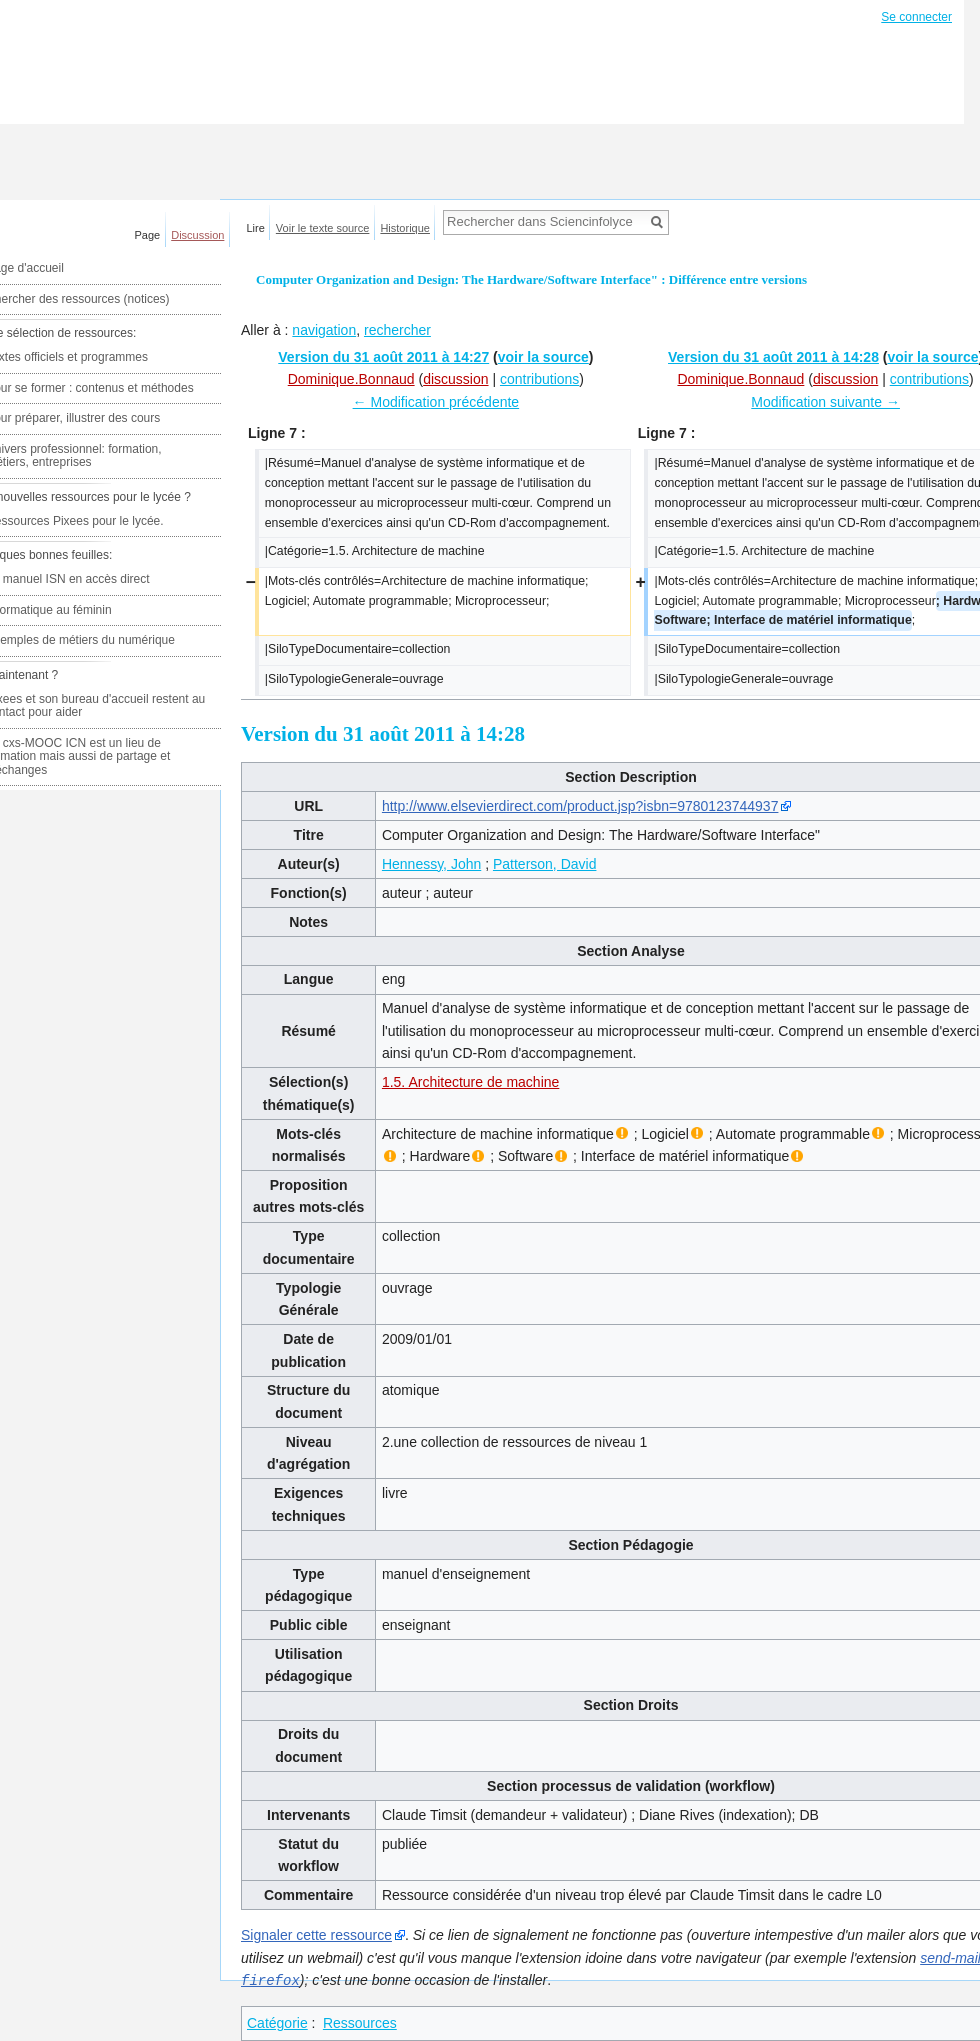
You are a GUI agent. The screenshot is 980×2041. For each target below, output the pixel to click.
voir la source (543, 357)
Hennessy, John (431, 864)
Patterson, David (545, 864)
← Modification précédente (436, 402)
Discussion (197, 235)
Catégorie (277, 2022)
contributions (539, 379)
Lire (256, 228)
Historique (405, 228)
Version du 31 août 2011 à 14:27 (383, 357)
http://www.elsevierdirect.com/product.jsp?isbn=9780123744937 (580, 806)
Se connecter (916, 17)
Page (148, 235)
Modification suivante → (825, 402)
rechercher (397, 330)
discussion (455, 379)
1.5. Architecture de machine (470, 1082)
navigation (324, 330)
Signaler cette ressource (316, 1935)
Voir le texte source (323, 228)
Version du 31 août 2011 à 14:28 (773, 357)
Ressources (360, 2022)
